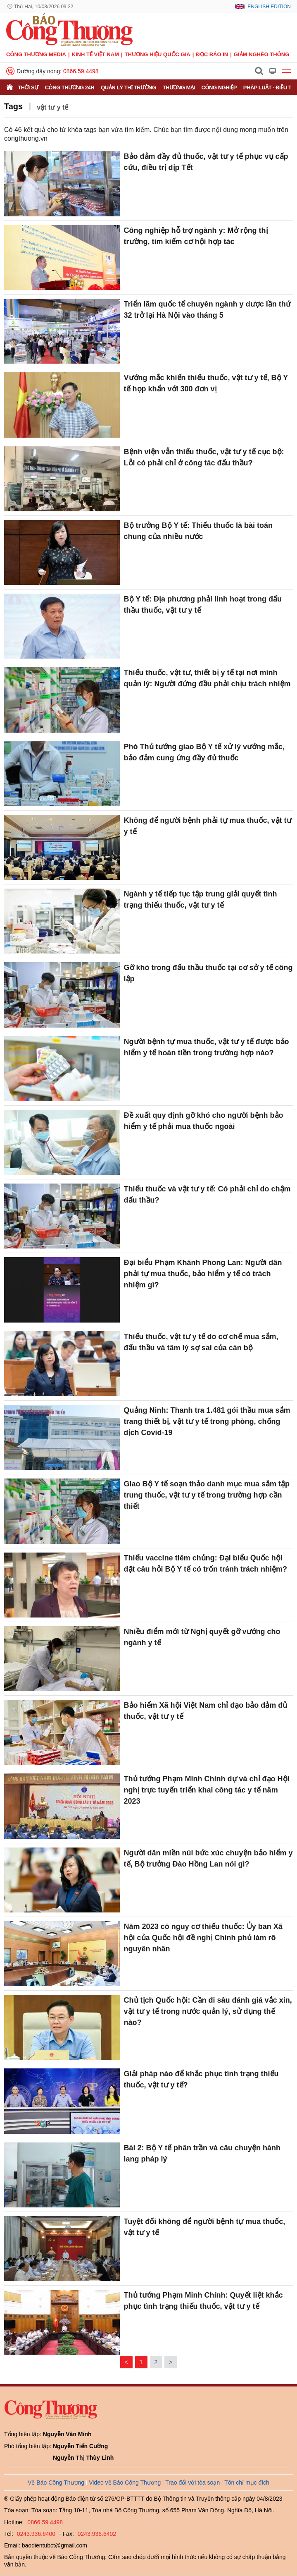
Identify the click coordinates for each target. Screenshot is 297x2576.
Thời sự (28, 87)
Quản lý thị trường (128, 87)
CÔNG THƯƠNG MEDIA (36, 54)
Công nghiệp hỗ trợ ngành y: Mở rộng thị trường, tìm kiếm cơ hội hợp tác (196, 236)
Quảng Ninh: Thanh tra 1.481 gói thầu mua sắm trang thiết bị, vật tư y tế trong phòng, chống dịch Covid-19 (207, 1421)
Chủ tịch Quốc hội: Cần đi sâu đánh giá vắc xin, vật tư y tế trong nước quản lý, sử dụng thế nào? (208, 2011)
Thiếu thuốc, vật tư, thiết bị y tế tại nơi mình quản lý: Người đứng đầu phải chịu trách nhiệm (207, 678)
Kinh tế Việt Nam (95, 54)
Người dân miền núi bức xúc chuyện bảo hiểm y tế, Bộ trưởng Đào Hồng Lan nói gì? (208, 1858)
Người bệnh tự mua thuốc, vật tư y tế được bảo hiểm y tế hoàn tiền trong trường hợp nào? (206, 1047)
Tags (13, 106)
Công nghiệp (219, 87)
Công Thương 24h (69, 87)
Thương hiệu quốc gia (157, 54)
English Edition (269, 7)
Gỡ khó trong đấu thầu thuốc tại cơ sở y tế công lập (208, 973)
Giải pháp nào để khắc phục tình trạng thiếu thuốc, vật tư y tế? (201, 2079)
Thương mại (179, 87)
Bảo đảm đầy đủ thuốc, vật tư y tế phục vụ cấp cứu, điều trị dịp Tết (206, 162)
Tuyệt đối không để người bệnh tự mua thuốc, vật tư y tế (204, 2227)
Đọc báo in (212, 54)
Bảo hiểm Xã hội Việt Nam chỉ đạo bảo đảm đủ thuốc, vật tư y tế (205, 1711)
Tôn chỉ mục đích (246, 2482)
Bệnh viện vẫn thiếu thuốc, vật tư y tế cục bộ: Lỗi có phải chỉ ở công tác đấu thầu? (204, 457)
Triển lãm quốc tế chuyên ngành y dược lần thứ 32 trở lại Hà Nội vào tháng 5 (207, 309)
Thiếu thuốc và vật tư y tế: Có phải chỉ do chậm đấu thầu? (207, 1194)
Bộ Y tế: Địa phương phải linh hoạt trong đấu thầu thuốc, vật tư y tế (203, 604)
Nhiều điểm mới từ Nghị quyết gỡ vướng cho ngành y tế (202, 1637)
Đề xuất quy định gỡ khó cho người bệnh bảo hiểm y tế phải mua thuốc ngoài (203, 1121)
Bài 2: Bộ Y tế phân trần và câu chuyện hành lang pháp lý (202, 2153)
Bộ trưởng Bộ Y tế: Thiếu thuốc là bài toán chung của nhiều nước (198, 531)
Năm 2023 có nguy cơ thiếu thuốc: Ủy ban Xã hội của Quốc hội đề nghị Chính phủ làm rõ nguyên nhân (203, 1937)
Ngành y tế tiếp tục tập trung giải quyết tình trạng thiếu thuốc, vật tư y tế (200, 899)
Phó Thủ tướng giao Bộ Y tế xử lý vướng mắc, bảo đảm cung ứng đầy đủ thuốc (204, 752)
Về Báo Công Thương (56, 2482)
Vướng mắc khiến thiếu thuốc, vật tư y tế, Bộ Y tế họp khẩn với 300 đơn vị (206, 383)
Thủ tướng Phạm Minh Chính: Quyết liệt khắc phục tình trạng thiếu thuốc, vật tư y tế (203, 2300)
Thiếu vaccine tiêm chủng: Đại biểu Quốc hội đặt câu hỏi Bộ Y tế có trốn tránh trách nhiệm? (205, 1563)
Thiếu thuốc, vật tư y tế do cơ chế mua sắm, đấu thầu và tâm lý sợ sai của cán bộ (201, 1342)
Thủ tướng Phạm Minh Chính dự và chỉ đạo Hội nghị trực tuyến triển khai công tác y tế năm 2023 (207, 1790)
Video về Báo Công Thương (125, 2482)
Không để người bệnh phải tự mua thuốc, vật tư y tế (208, 826)
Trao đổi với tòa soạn (192, 2482)
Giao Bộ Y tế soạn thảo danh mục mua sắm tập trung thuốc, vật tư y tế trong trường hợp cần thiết (207, 1495)
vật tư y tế (52, 107)
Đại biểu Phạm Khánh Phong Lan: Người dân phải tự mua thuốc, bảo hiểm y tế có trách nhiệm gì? (203, 1273)
